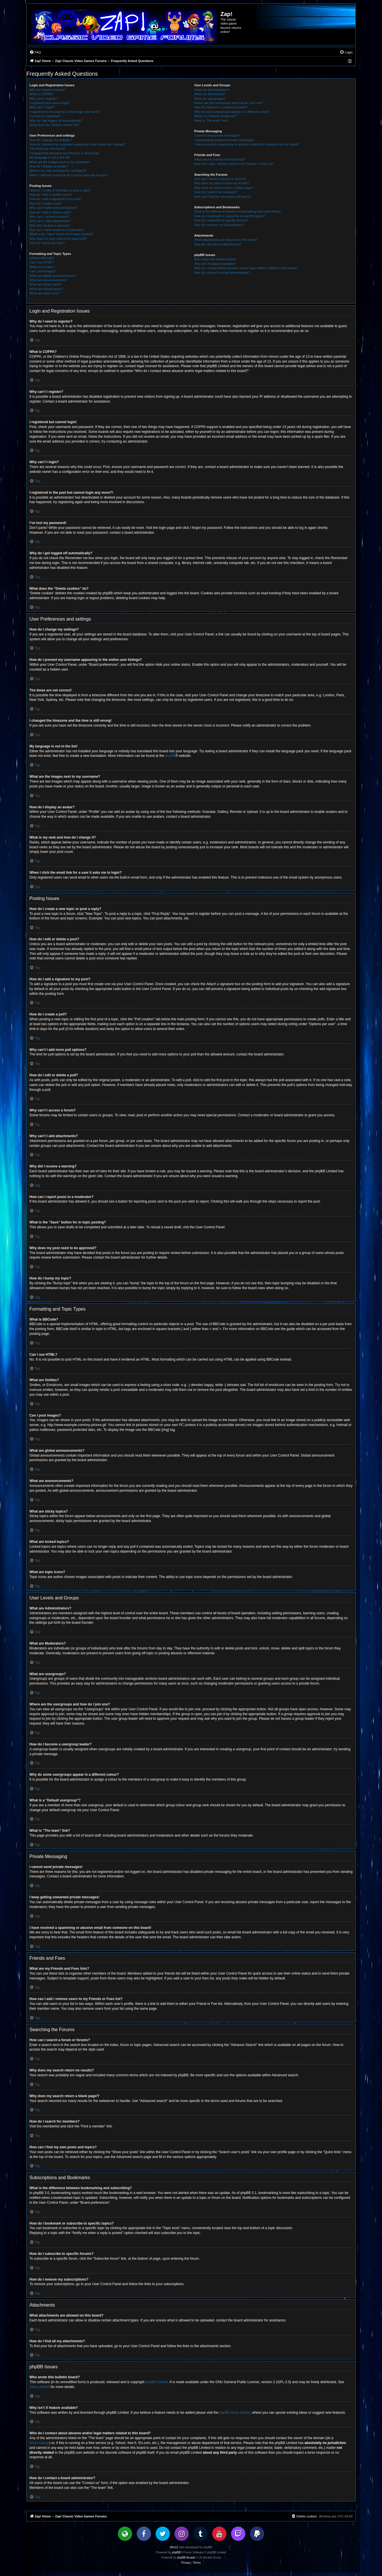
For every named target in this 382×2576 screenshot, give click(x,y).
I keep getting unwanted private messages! (224, 140)
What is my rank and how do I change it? (57, 170)
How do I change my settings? (50, 140)
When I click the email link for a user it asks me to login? (68, 175)
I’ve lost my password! (44, 116)
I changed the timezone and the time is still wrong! (64, 153)
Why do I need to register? (47, 89)
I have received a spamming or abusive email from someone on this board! (246, 144)
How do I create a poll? (45, 203)
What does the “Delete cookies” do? (54, 125)
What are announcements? (48, 280)
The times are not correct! (47, 148)
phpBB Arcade (186, 2557)
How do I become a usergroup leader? (221, 107)
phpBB (170, 756)
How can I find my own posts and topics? (222, 196)
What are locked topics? (46, 289)
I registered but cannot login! (49, 103)
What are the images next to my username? (59, 162)
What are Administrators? (212, 89)
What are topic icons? (44, 293)
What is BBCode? (41, 258)
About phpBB (39, 2387)
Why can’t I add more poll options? (53, 207)
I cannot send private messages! (216, 135)
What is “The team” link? (211, 120)
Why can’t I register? (43, 98)
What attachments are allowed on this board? (225, 239)
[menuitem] (35, 52)
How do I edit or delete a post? (50, 194)
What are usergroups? (209, 98)
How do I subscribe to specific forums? (221, 220)
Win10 (174, 2547)
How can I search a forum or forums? (220, 179)
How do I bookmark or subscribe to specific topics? (229, 216)
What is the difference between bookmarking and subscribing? (237, 211)
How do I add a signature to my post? (55, 199)
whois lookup (39, 2443)
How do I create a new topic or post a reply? (60, 190)
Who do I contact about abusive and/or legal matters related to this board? (245, 268)
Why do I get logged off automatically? (56, 120)
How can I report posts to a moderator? (56, 229)
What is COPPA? (41, 94)
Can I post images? (43, 271)
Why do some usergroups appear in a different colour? (232, 111)
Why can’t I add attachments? (50, 221)
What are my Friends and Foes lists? (219, 159)
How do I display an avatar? (48, 166)
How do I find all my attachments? (217, 244)
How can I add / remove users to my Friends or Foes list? (234, 163)
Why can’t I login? (41, 107)
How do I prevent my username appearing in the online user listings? (77, 144)
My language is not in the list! (49, 157)
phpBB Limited (157, 2382)
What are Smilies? (42, 267)
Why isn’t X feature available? (215, 263)
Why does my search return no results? (221, 183)
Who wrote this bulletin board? (215, 259)
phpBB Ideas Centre (234, 2413)
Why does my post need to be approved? (58, 238)
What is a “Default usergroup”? (215, 116)
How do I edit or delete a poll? (50, 212)
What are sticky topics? (45, 284)
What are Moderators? (209, 94)
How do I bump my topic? (47, 243)
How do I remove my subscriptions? (219, 225)
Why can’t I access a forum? (49, 216)
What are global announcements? (53, 275)
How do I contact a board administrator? (222, 272)
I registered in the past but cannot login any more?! (64, 111)
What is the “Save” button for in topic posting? (61, 234)
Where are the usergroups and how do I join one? (228, 103)
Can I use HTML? (41, 262)
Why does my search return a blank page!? (224, 187)
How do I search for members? (215, 192)
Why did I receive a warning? (49, 225)
